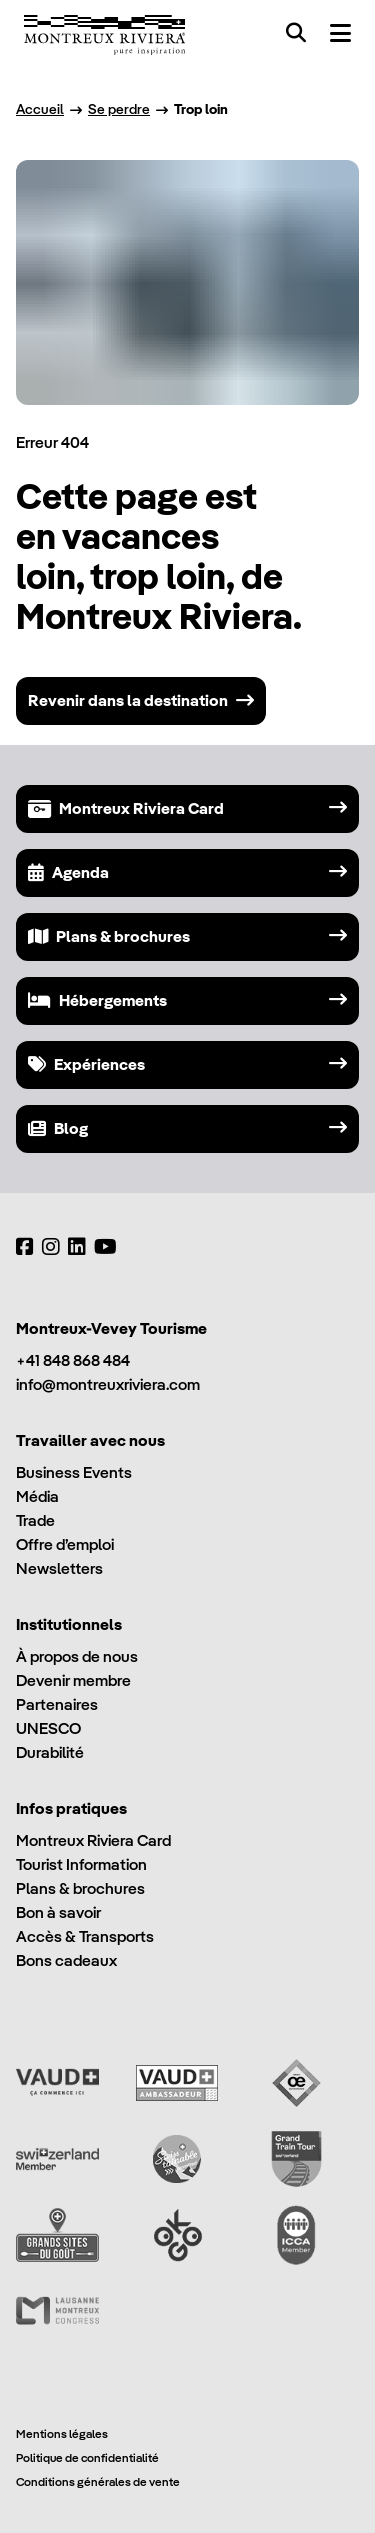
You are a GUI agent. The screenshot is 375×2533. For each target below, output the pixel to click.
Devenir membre (73, 1680)
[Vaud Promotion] (57, 2083)
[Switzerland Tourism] (57, 2159)
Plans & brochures (80, 1888)
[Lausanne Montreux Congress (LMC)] (57, 2311)
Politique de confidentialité (87, 2457)
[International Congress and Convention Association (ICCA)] (296, 2235)
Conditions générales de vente (98, 2481)
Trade (35, 1520)
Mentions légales (62, 2433)
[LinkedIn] (77, 1247)
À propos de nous (77, 1656)
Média (37, 1496)
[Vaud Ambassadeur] (177, 2083)
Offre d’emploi (65, 1544)
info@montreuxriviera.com (108, 1384)
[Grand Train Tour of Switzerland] (296, 2159)
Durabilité (50, 1752)
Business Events (74, 1472)
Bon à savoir (58, 1912)
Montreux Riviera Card (93, 1840)
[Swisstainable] (177, 2159)
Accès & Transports (85, 1936)
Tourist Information (81, 1864)
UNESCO (48, 1728)
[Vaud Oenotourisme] (296, 2083)
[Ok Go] (177, 2235)
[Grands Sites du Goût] (57, 2235)
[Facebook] (25, 1247)
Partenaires (57, 1704)
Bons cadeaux (66, 1960)
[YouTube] (105, 1247)
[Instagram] (51, 1247)
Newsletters (59, 1568)
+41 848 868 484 (73, 1360)
